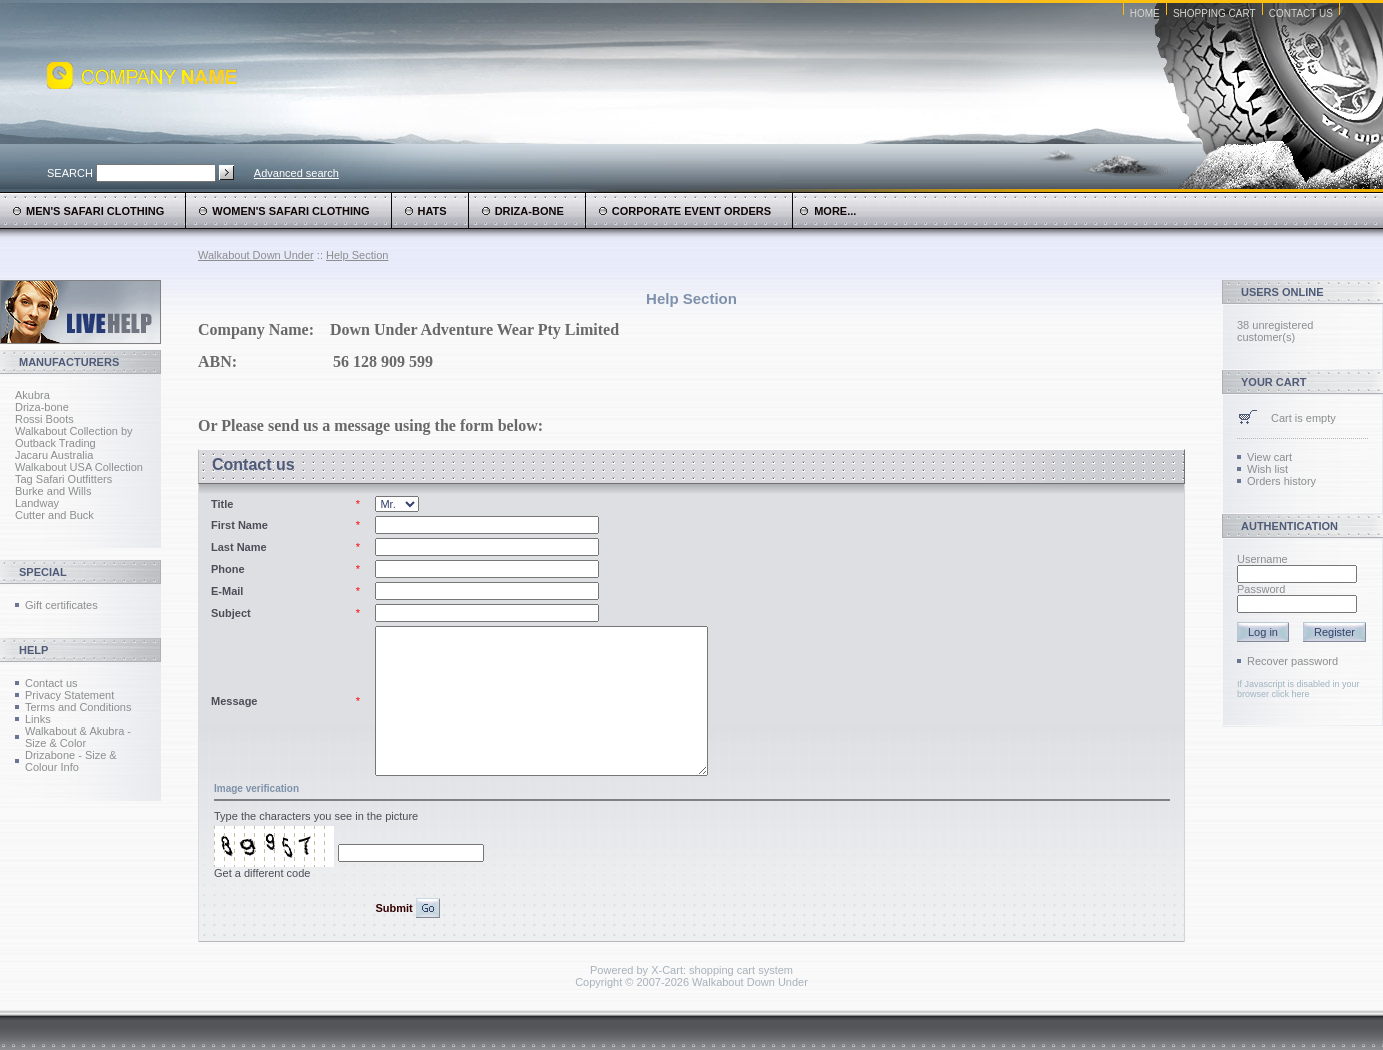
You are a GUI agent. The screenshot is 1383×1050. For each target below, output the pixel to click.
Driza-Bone (529, 211)
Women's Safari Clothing (290, 211)
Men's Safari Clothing (95, 211)
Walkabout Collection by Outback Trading (74, 437)
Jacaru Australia (54, 455)
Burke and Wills (53, 491)
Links (38, 719)
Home (1145, 13)
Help (33, 650)
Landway (37, 503)
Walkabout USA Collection (79, 467)
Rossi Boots (44, 419)
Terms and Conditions (78, 707)
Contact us (51, 683)
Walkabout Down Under (256, 255)
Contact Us (1301, 13)
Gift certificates (61, 605)
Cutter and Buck (54, 515)
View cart (1269, 457)
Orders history (1281, 481)
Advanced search (296, 173)
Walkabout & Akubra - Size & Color (78, 737)
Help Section (357, 255)
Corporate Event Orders (691, 211)
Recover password (1292, 661)
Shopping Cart (1214, 13)
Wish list (1267, 469)
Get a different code (262, 873)
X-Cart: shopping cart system (722, 970)
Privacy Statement (69, 695)
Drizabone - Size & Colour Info (71, 761)
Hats (432, 211)
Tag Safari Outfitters (63, 479)
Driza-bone (42, 407)
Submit (395, 908)
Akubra (32, 395)
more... (828, 211)
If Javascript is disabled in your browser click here (1298, 689)
